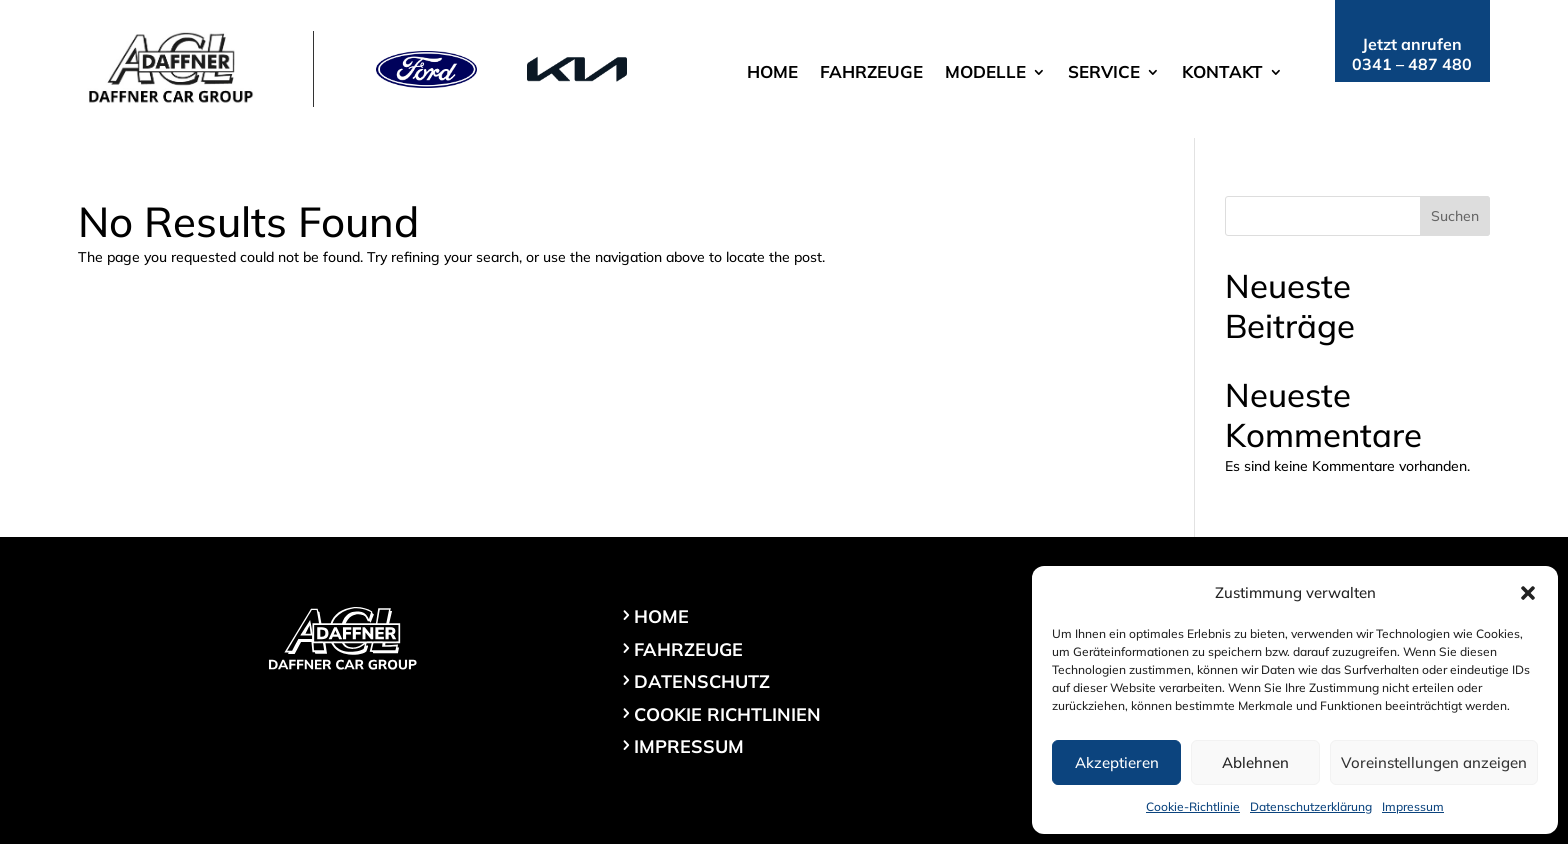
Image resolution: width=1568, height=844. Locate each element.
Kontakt (1222, 73)
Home (772, 73)
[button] (1528, 593)
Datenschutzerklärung (1311, 806)
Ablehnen (1255, 762)
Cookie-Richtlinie (1193, 806)
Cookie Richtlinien (727, 714)
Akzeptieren (1117, 762)
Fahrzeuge (871, 73)
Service (1104, 73)
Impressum (1413, 806)
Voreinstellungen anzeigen (1434, 762)
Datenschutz (702, 681)
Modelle (985, 73)
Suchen (1455, 216)
